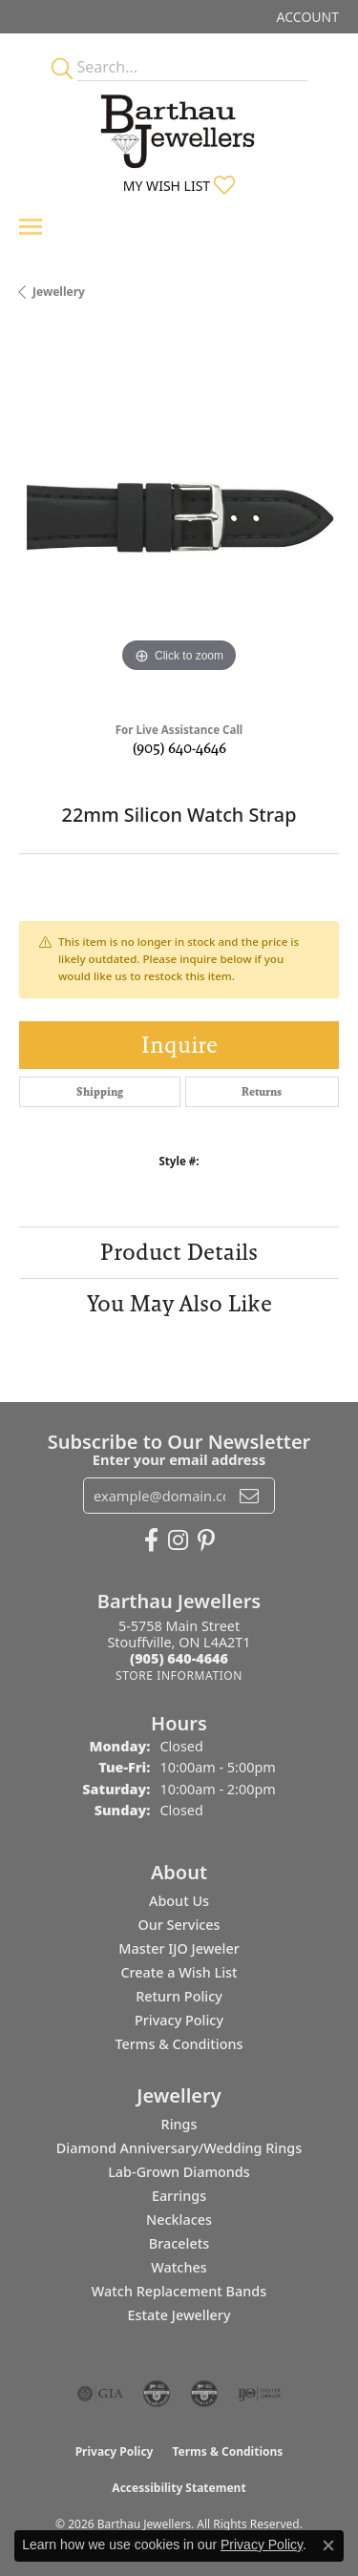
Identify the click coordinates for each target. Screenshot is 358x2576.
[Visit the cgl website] (204, 2393)
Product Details (179, 1252)
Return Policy (179, 1996)
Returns (262, 1092)
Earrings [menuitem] (179, 2196)
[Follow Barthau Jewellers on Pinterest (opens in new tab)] (206, 1540)
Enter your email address (179, 1459)
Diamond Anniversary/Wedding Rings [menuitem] (179, 2148)
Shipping (99, 1092)
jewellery (58, 291)
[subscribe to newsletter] (249, 1495)
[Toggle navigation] (30, 226)
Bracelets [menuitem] (179, 2243)
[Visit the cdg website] (156, 2393)
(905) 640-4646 (179, 748)
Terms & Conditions (178, 2044)
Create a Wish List (178, 1972)
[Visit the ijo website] (259, 2393)
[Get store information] (179, 1675)
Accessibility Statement (178, 2488)
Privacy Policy (179, 2020)
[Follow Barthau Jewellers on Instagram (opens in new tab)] (178, 1540)
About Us (179, 1901)
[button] (306, 16)
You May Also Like (179, 1303)
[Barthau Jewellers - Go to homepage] (179, 126)
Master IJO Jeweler (179, 1948)
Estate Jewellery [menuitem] (178, 2315)
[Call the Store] (179, 1658)
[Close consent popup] (328, 2545)
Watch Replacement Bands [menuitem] (179, 2291)
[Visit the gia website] (100, 2393)
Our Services (178, 1925)
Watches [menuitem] (178, 2267)
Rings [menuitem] (179, 2124)
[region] (179, 518)
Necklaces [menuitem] (179, 2219)
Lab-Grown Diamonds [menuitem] (179, 2172)
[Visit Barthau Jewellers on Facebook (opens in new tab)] (151, 1540)
